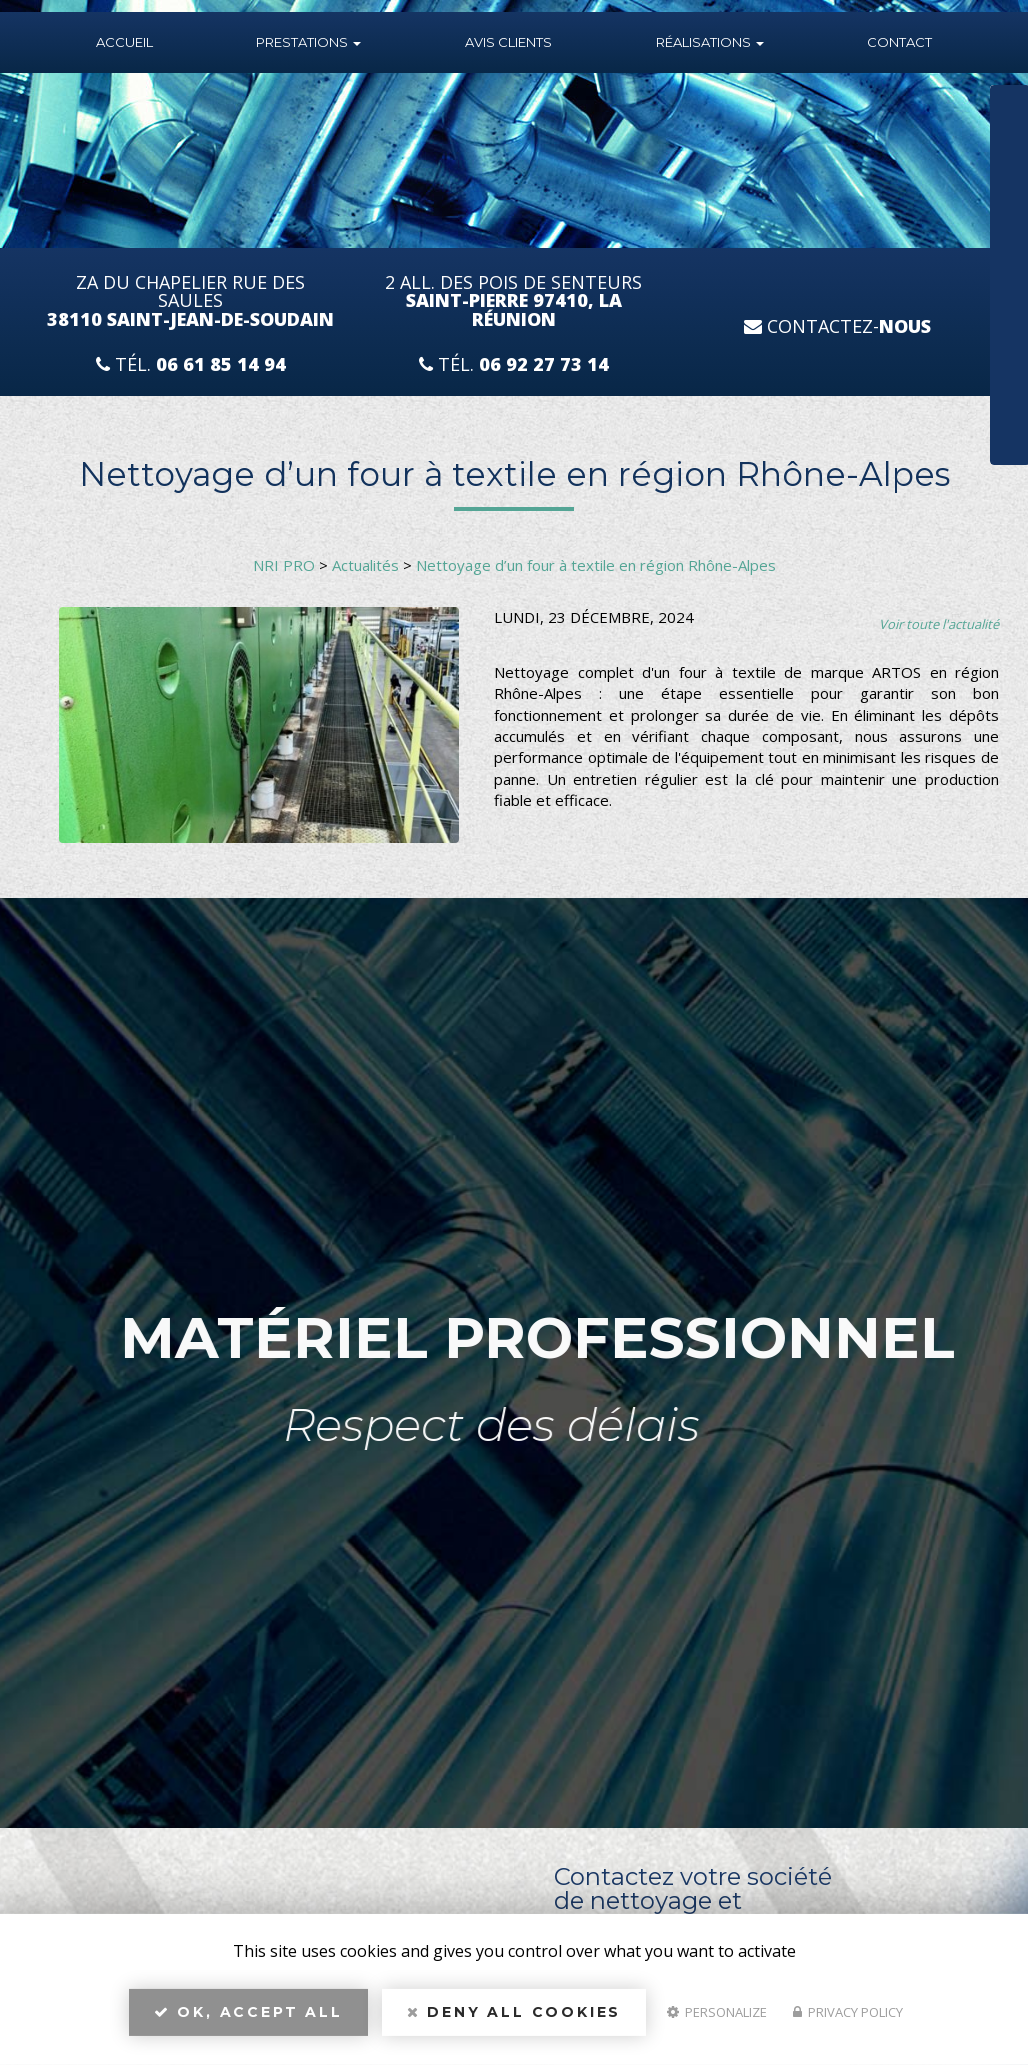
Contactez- (837, 326)
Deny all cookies (514, 2021)
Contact (899, 42)
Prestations (308, 42)
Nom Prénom (970, 106)
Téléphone (962, 170)
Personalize (717, 2021)
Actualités (365, 565)
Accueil (124, 42)
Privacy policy (848, 2021)
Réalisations (710, 42)
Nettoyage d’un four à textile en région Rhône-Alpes (596, 565)
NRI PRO (284, 565)
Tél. (191, 364)
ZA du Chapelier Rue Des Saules (190, 301)
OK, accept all (248, 2021)
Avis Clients (508, 42)
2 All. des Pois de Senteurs (513, 301)
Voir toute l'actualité (939, 624)
